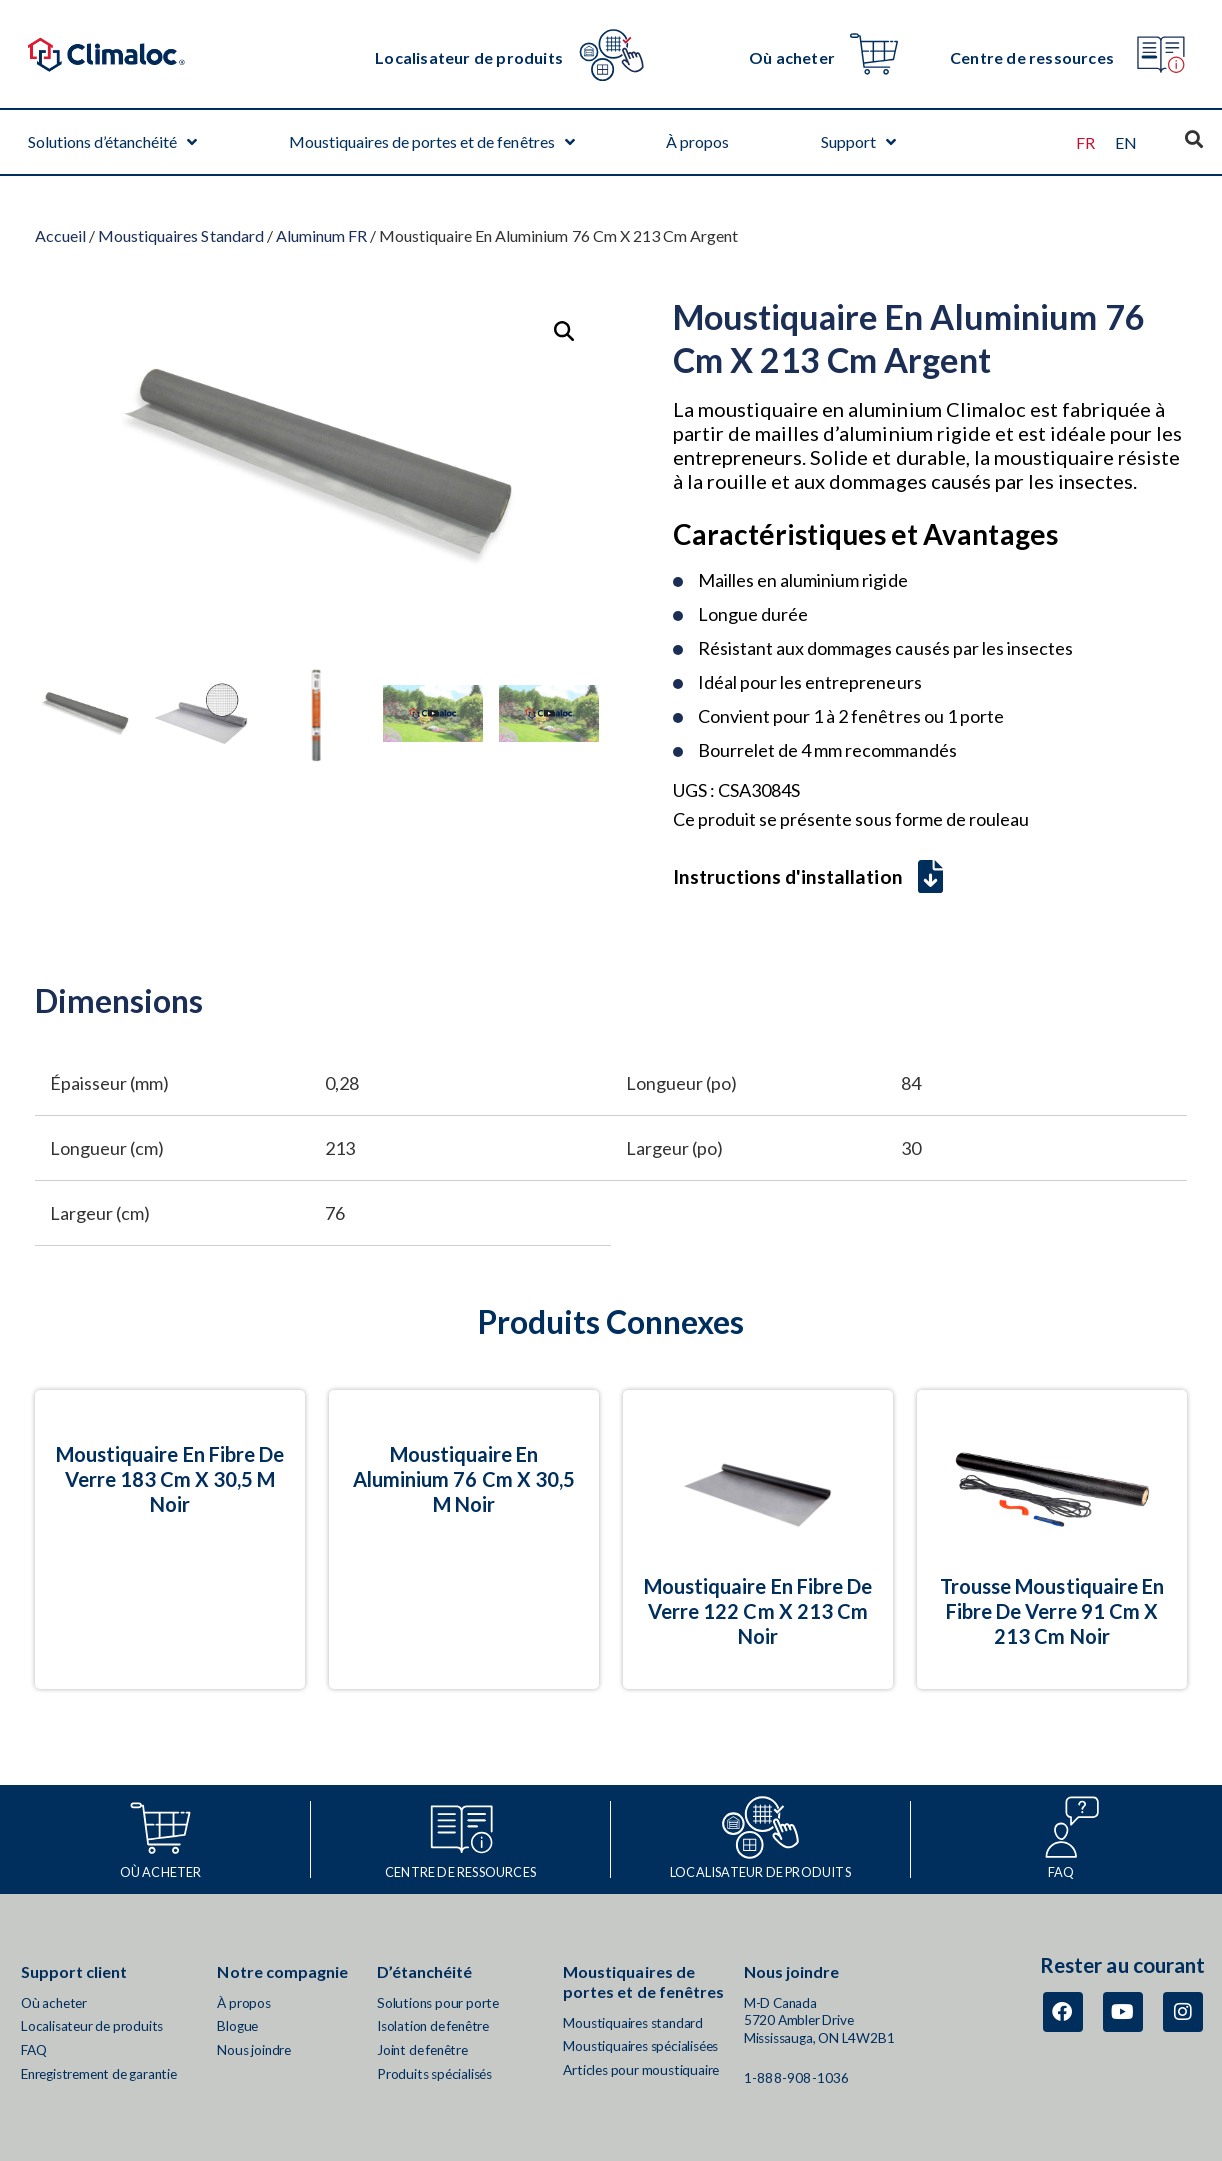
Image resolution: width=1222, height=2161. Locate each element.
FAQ (1061, 1872)
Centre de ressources (1032, 57)
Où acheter (792, 57)
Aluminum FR (321, 235)
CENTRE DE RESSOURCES (460, 1872)
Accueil (60, 235)
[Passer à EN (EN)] (1126, 142)
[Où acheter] (874, 54)
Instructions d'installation (808, 876)
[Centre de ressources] (1160, 54)
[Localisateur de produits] (612, 54)
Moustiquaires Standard (180, 235)
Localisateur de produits (469, 57)
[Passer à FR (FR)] (1085, 142)
